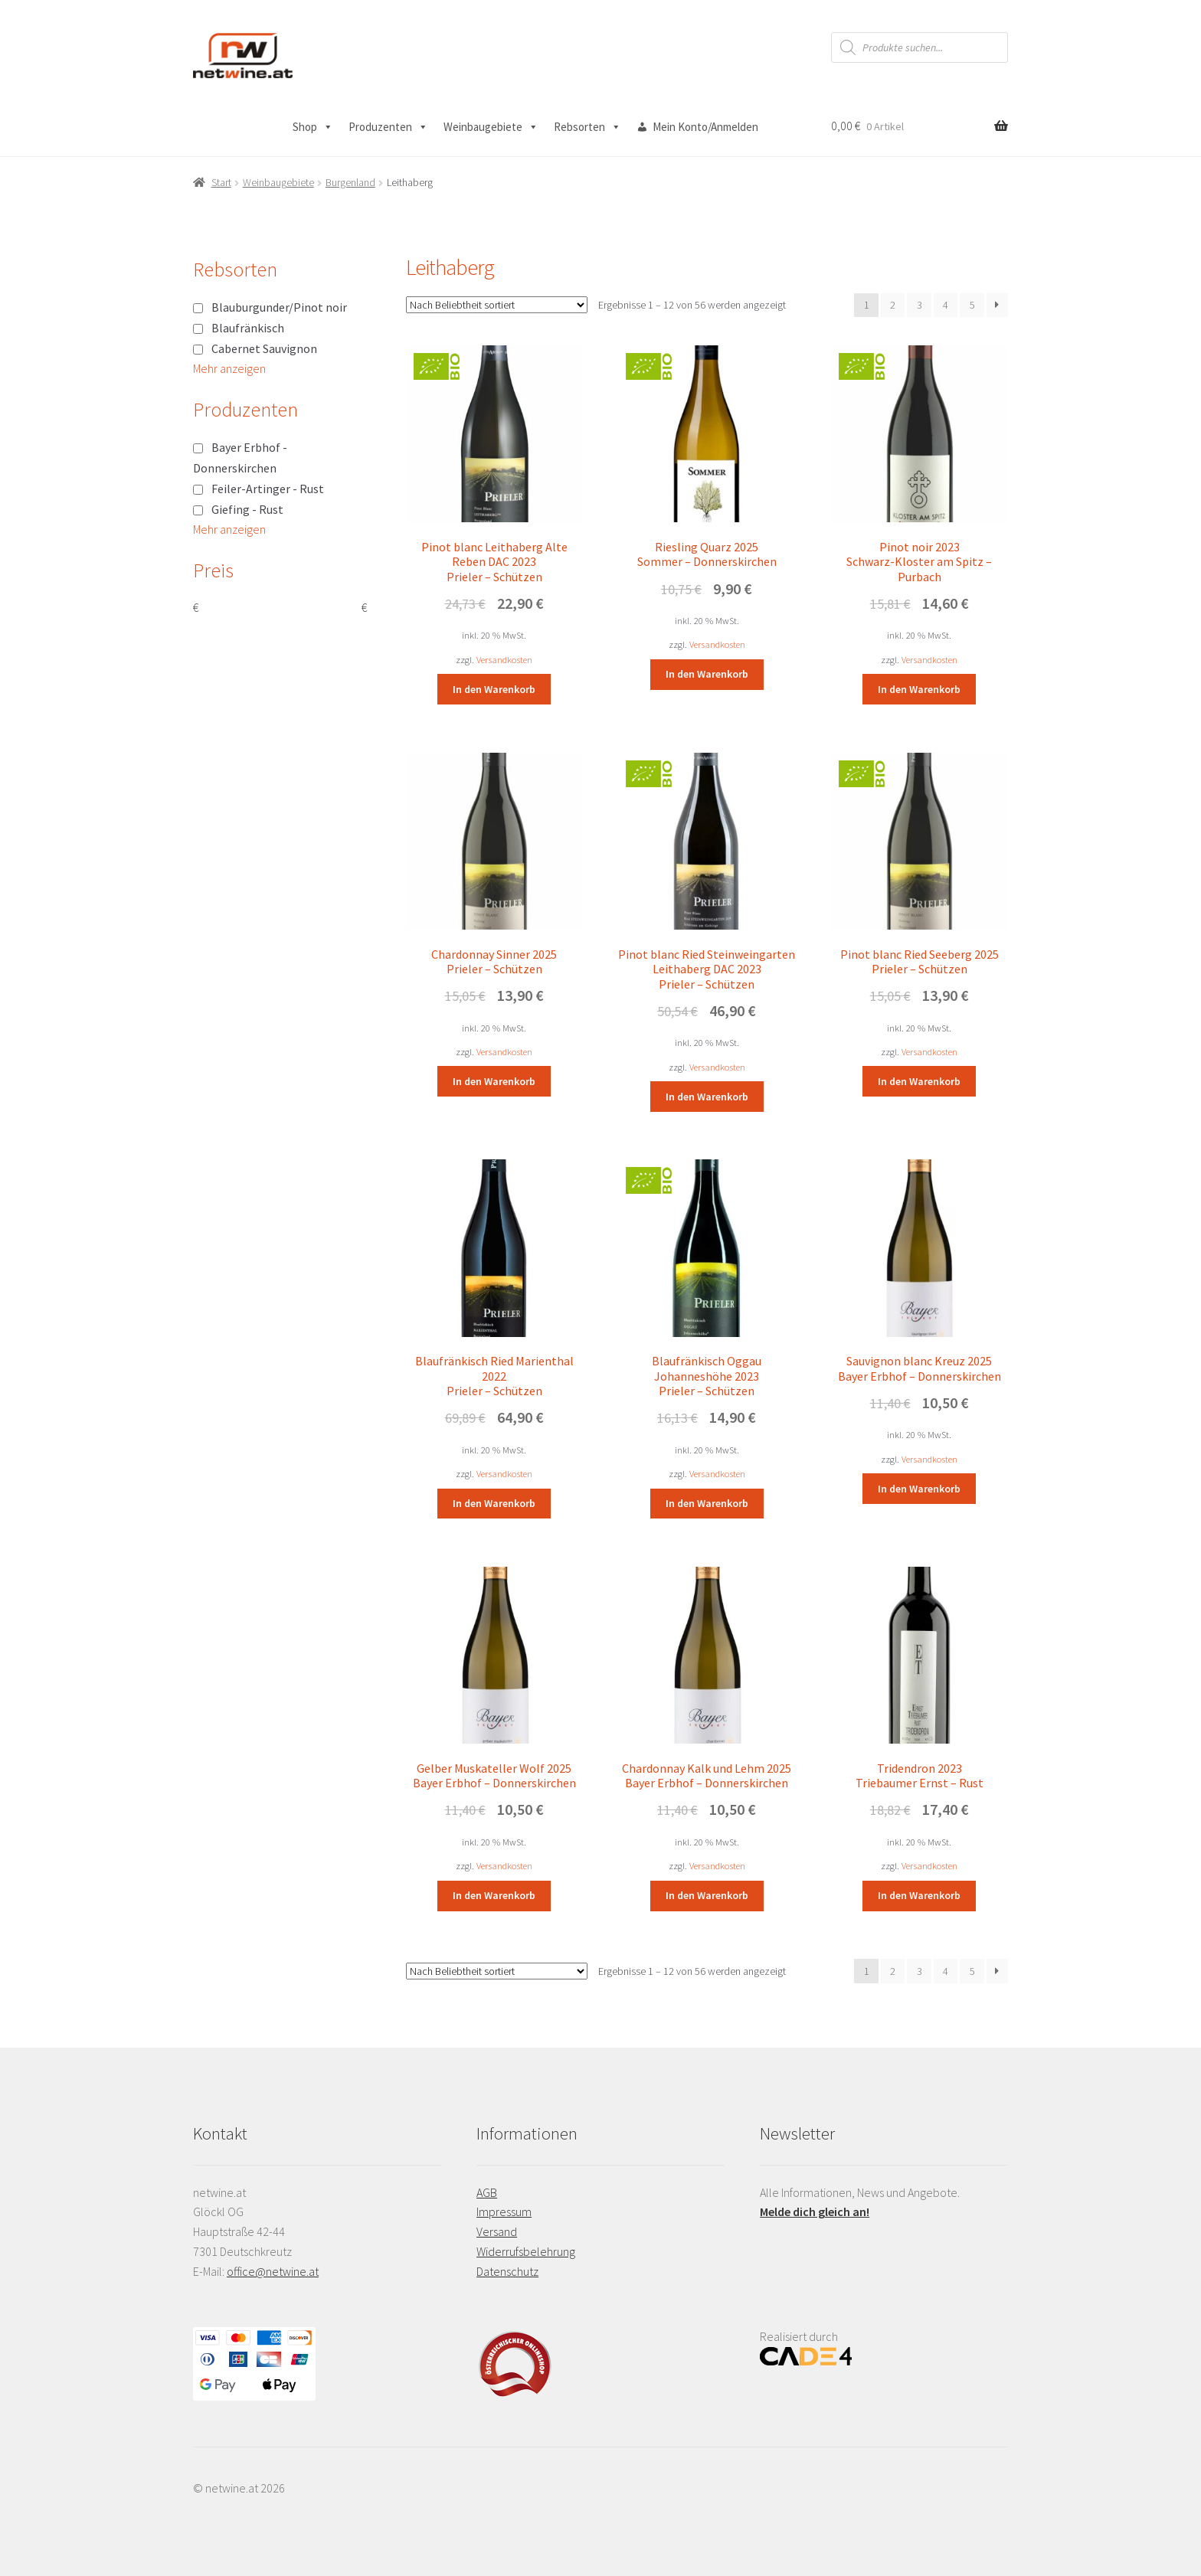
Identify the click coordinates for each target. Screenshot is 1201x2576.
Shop (313, 127)
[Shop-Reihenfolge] (496, 304)
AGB (486, 2192)
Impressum (504, 2211)
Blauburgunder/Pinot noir (279, 307)
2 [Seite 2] (892, 305)
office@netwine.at (273, 2271)
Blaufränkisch (247, 327)
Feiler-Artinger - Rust (267, 488)
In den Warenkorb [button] (494, 689)
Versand (496, 2231)
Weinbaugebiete (490, 127)
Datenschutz (507, 2271)
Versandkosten (504, 659)
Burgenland (350, 182)
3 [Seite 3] (919, 305)
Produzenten (388, 127)
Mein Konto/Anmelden (705, 126)
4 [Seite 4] (945, 305)
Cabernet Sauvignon (264, 348)
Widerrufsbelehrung (525, 2251)
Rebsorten (587, 127)
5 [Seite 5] (972, 305)
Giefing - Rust (247, 509)
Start (221, 182)
